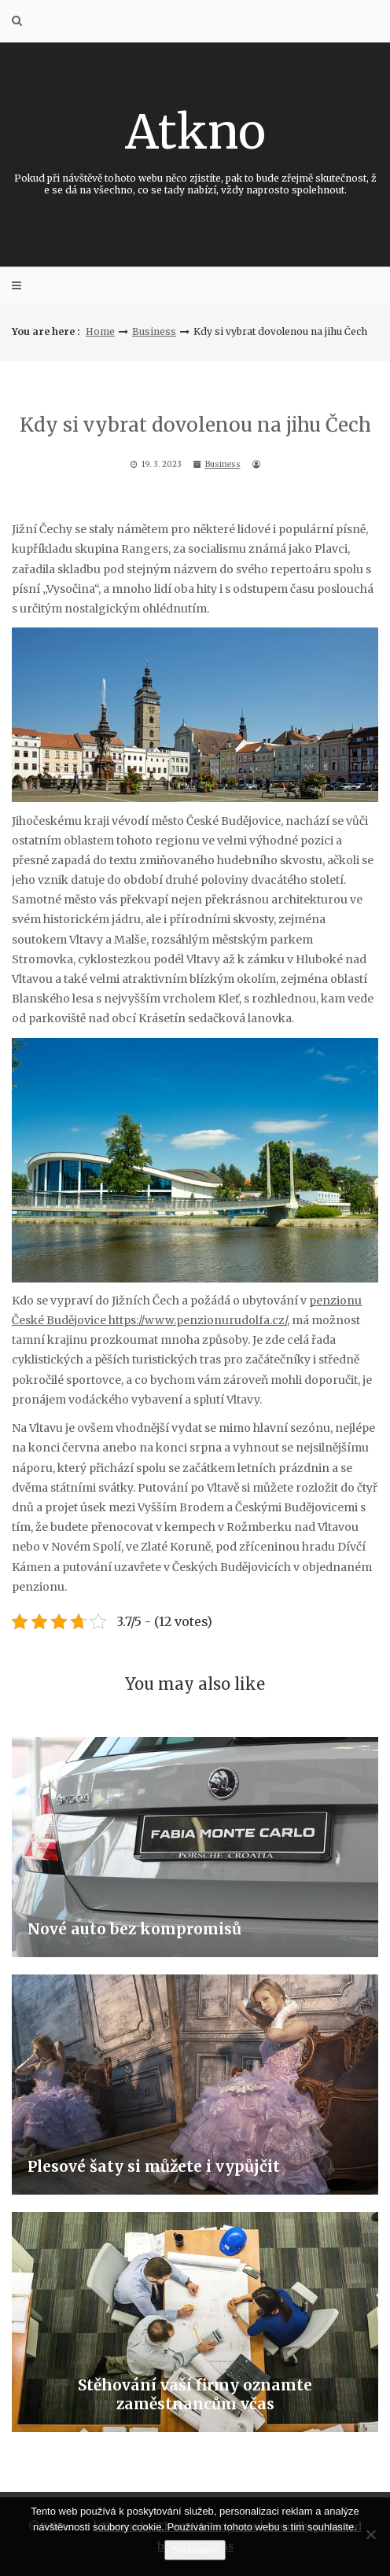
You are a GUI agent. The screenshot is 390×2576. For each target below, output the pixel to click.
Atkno (195, 149)
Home (100, 331)
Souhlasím (195, 2550)
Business (154, 331)
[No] (370, 2534)
